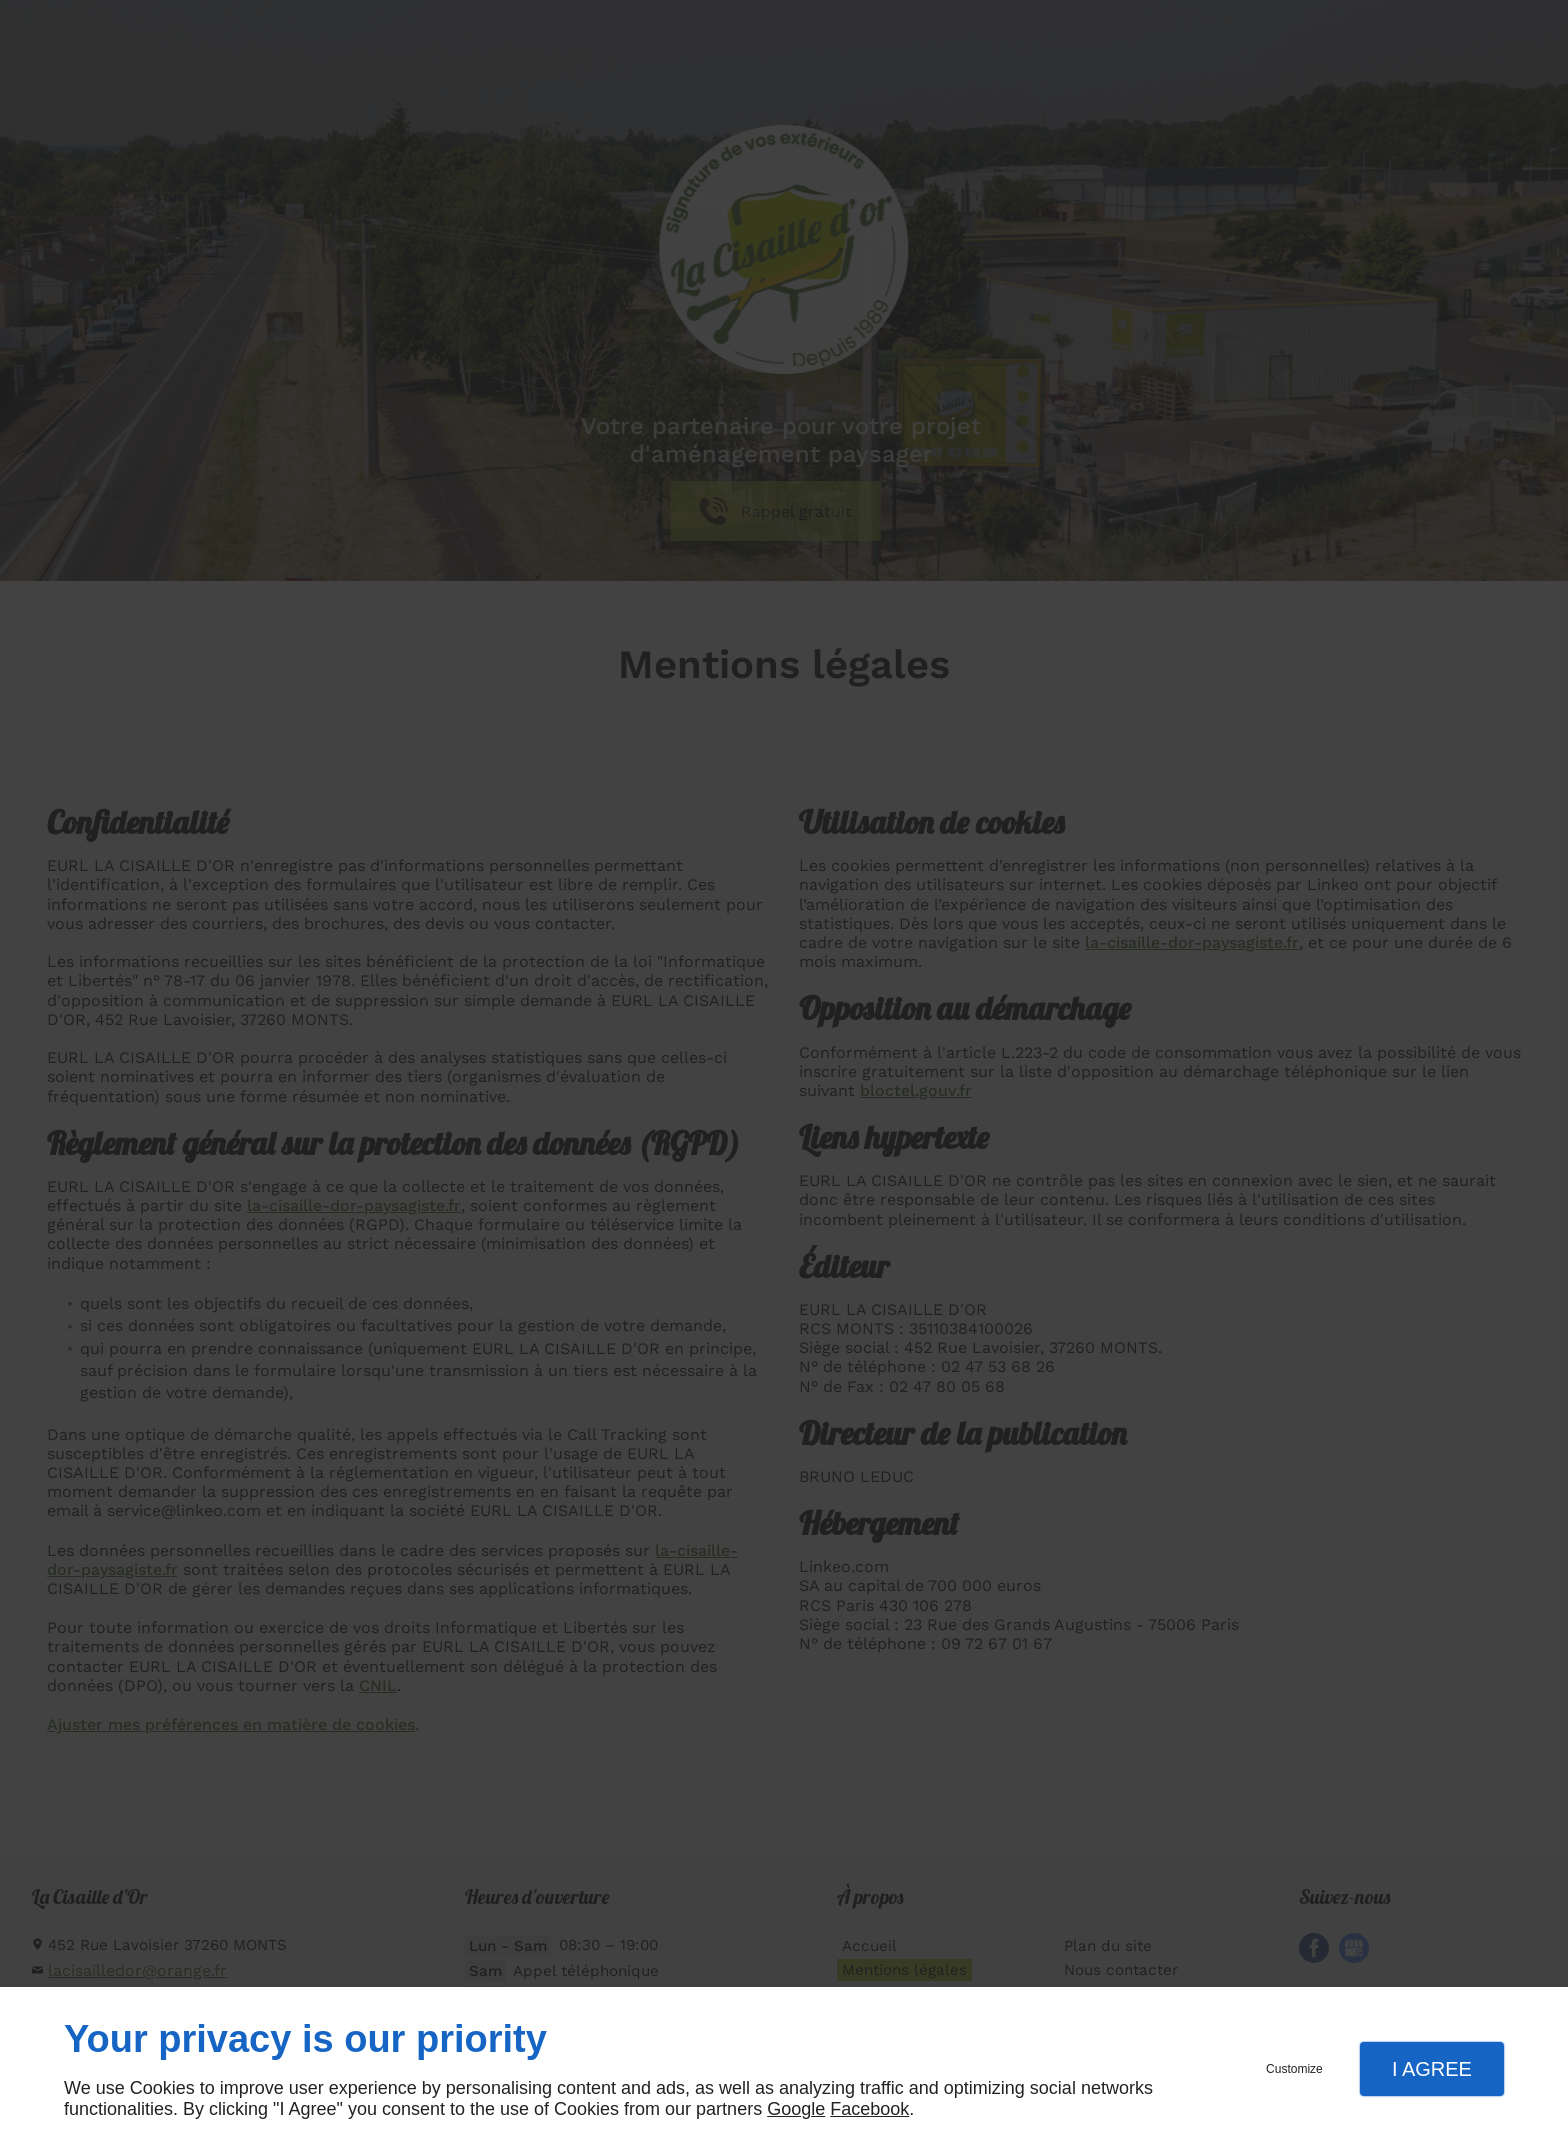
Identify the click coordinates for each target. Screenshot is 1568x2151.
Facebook (869, 2109)
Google (796, 2109)
